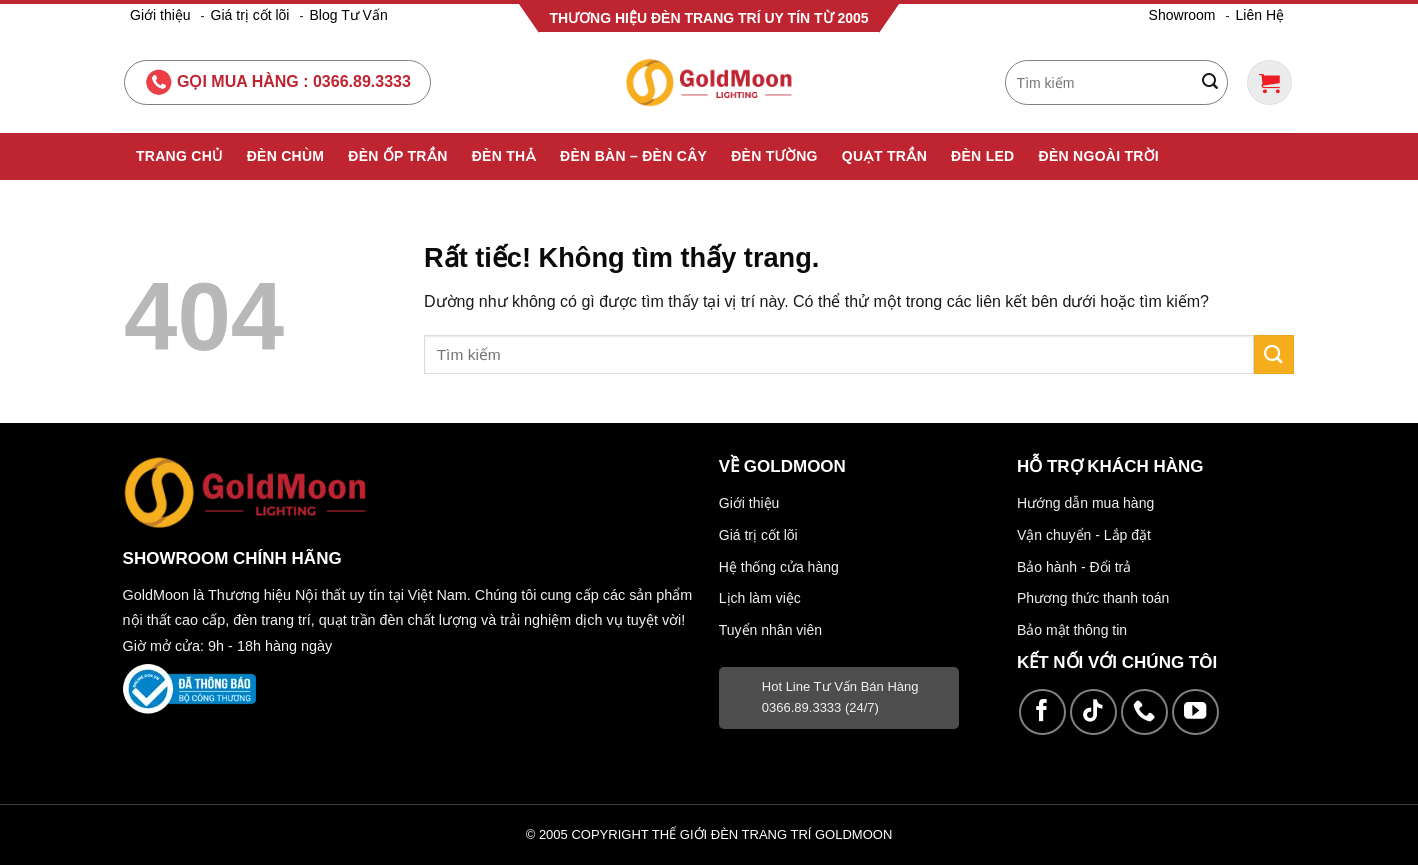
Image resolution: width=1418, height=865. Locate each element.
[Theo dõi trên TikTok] (1093, 712)
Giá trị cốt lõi (250, 15)
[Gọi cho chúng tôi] (1144, 712)
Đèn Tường (774, 156)
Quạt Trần (884, 156)
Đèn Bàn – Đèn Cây (633, 156)
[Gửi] (1210, 83)
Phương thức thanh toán (1093, 598)
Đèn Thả (504, 156)
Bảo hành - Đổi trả (1074, 567)
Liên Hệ (1260, 15)
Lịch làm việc (760, 598)
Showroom (1182, 15)
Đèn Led (982, 156)
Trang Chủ (179, 156)
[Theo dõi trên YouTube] (1195, 712)
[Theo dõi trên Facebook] (1042, 712)
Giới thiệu (160, 15)
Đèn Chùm (286, 156)
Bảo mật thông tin (1072, 630)
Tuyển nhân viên (770, 630)
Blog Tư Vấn (348, 15)
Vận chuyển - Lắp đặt (1084, 535)
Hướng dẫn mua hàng (1085, 503)
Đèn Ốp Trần (397, 156)
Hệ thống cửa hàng (779, 567)
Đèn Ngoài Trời (1099, 156)
